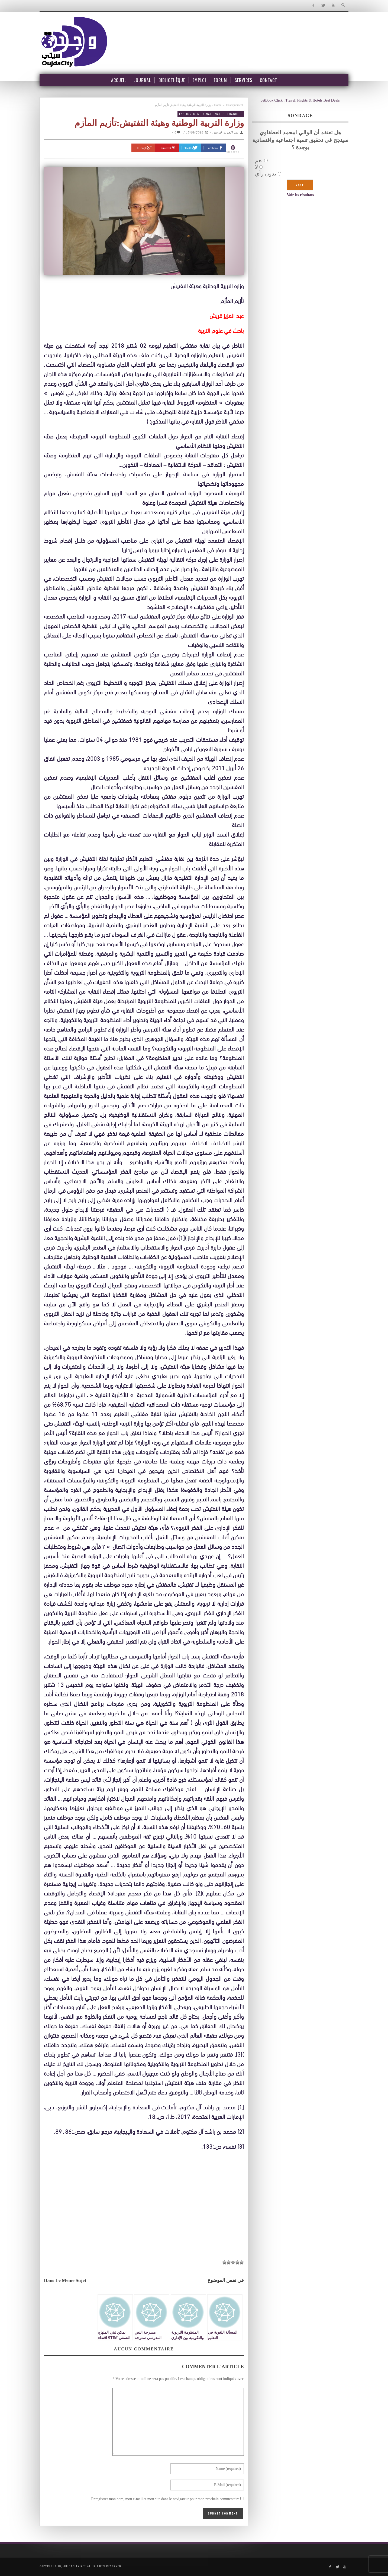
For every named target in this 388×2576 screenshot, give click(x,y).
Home (217, 104)
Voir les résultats (300, 195)
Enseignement (234, 104)
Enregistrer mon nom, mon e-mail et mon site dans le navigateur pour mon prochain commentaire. (165, 2499)
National (213, 114)
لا (256, 167)
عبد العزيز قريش (225, 132)
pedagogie (233, 114)
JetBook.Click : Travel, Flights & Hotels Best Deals (300, 100)
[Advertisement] (144, 2216)
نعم (259, 160)
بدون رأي (265, 174)
